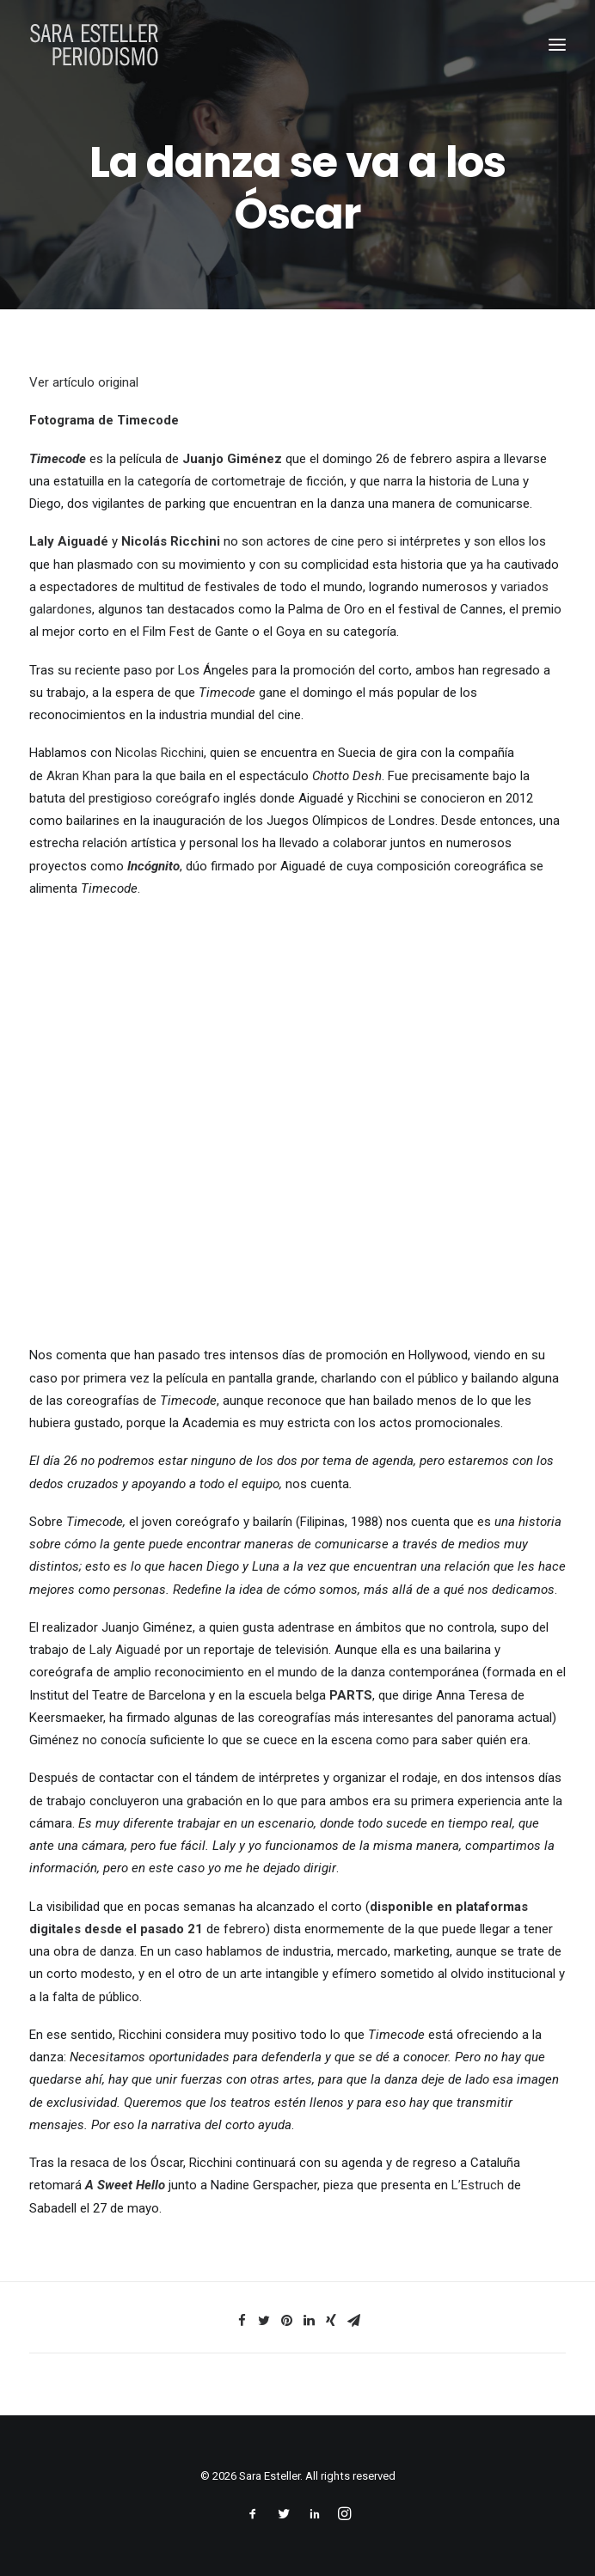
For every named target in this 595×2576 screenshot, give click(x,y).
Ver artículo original (83, 382)
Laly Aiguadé (125, 1649)
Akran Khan (78, 776)
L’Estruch (477, 2185)
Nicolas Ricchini (159, 752)
